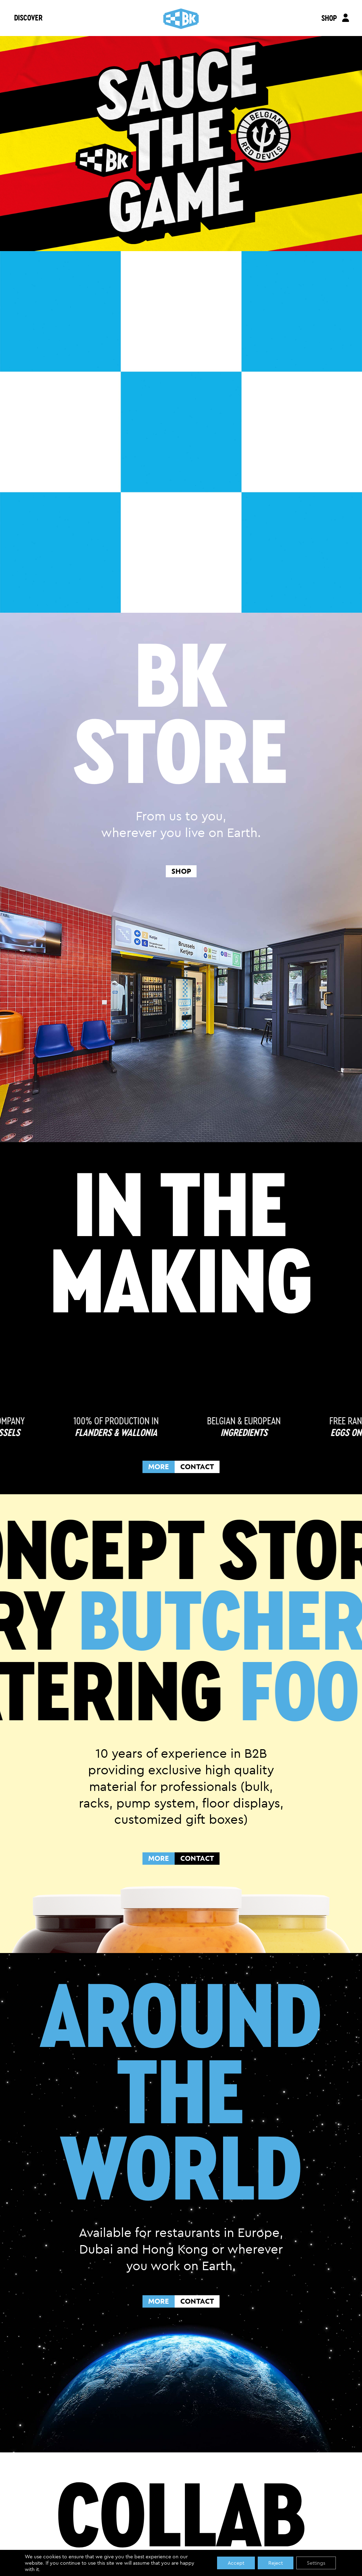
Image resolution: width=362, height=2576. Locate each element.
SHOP (329, 17)
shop (181, 871)
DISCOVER (28, 17)
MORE (158, 1466)
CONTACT (197, 1466)
